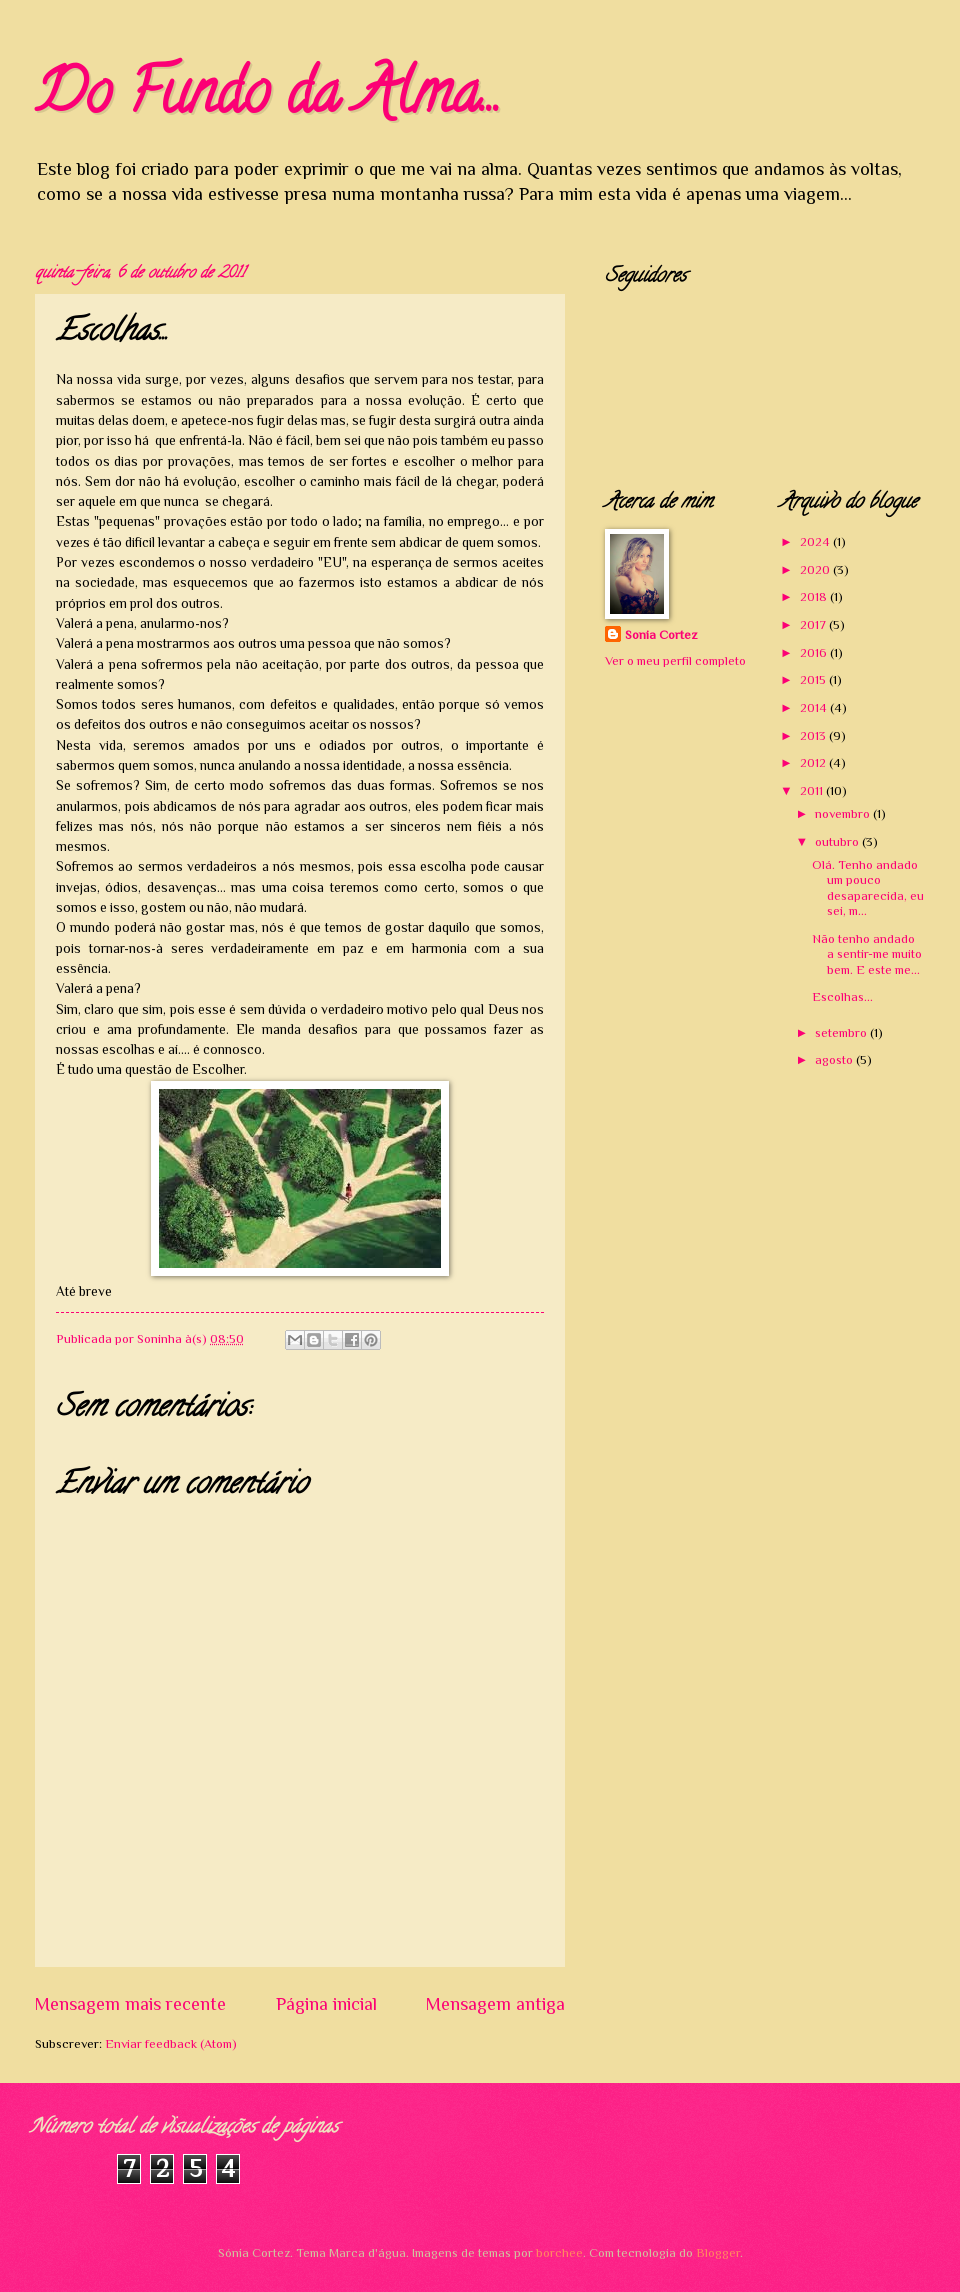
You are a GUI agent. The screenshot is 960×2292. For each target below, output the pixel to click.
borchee (559, 2252)
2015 (814, 679)
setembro (842, 1032)
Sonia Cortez (661, 634)
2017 (814, 624)
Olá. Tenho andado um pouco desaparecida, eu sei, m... (868, 887)
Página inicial (326, 2004)
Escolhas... (842, 996)
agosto (835, 1059)
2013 (814, 735)
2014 (815, 707)
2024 (816, 541)
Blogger (718, 2252)
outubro (838, 841)
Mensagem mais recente (130, 2004)
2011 (813, 790)
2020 (816, 569)
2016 (815, 652)
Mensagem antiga (495, 2004)
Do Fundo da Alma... (268, 99)
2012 (814, 762)
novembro (844, 813)
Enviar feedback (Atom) (171, 2043)
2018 (815, 596)
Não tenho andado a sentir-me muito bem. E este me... (867, 954)
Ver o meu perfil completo (675, 660)
